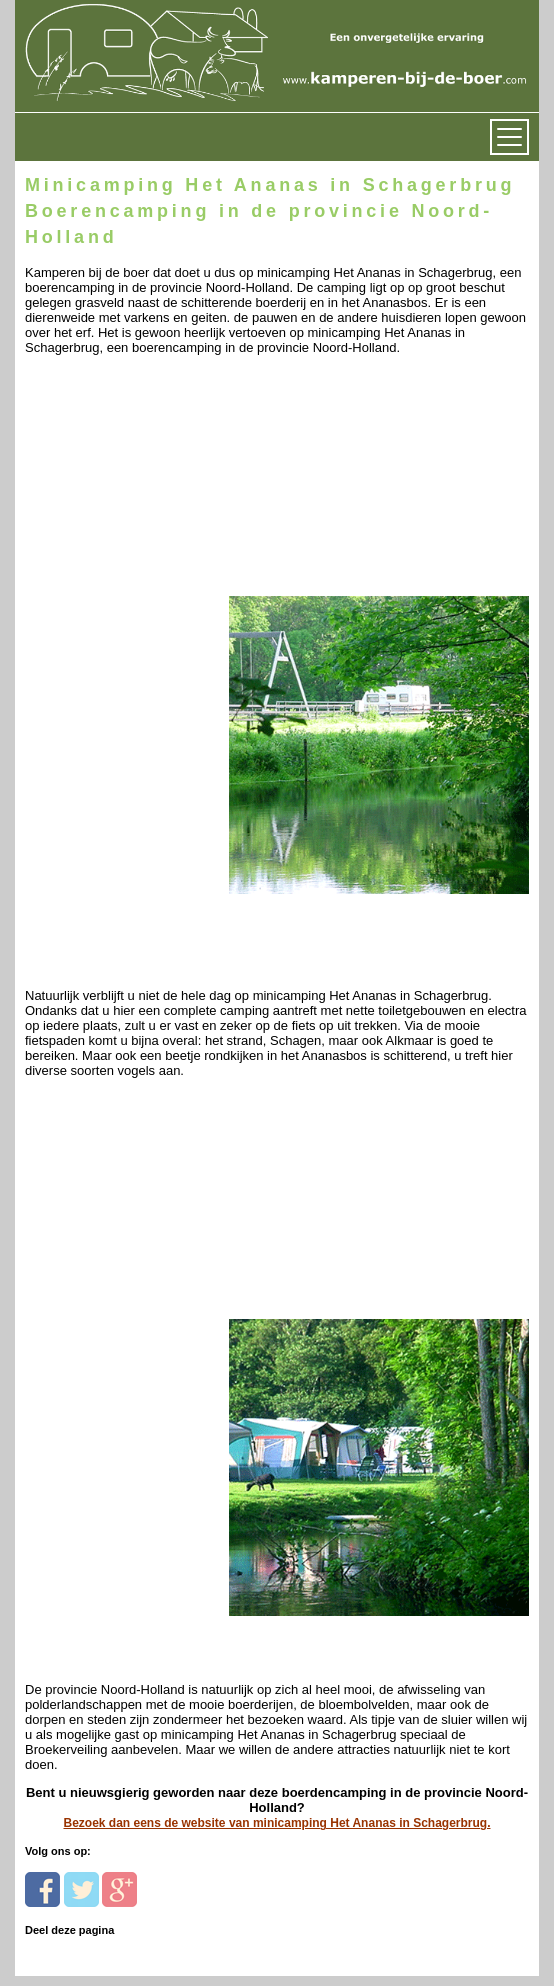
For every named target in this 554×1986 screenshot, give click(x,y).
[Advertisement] (162, 480)
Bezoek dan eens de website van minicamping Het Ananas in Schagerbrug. (276, 1823)
